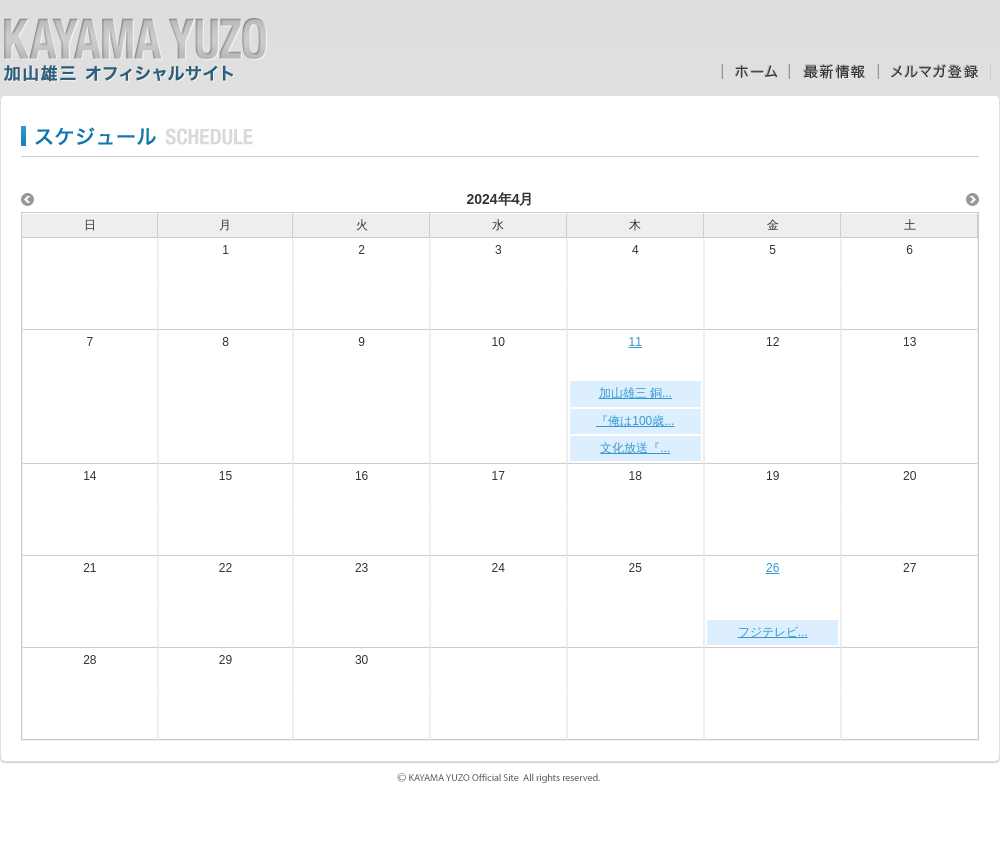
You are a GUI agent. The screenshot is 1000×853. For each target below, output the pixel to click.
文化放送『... (635, 448)
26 (772, 568)
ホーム (755, 71)
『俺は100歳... (635, 421)
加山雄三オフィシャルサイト (135, 50)
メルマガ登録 (934, 71)
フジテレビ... (773, 632)
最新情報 (833, 71)
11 (635, 342)
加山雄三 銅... (635, 393)
